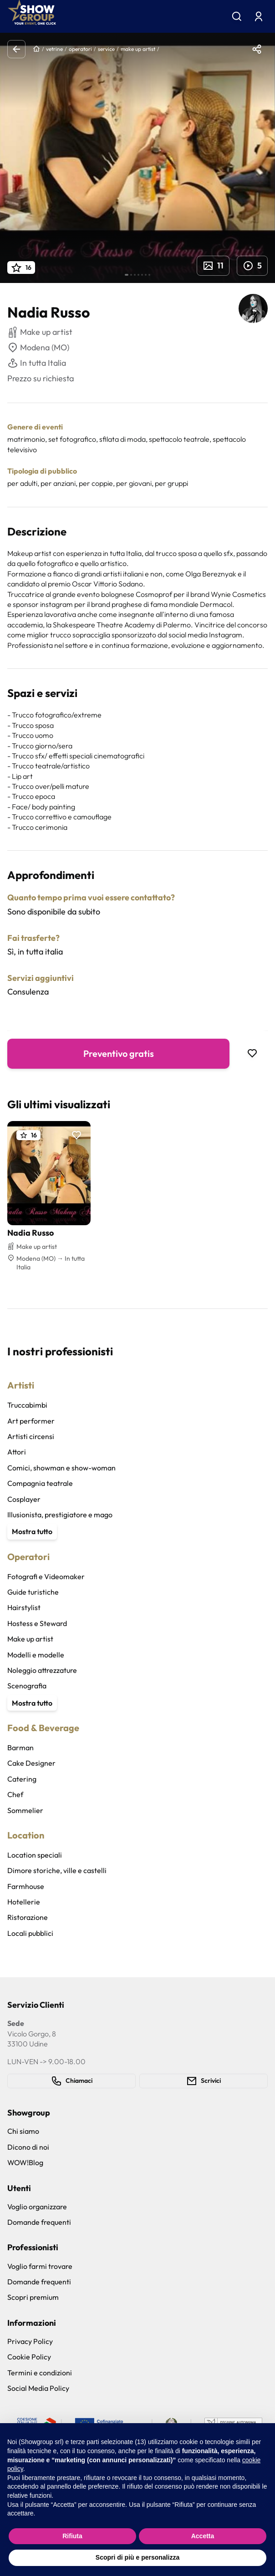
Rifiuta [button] (72, 2536)
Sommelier (25, 1810)
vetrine (54, 48)
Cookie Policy (29, 2356)
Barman (20, 1747)
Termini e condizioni (39, 2372)
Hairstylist (24, 1607)
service (106, 48)
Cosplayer (24, 1499)
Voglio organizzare (37, 2206)
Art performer (31, 1420)
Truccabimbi (27, 1404)
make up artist (138, 48)
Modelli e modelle (35, 1654)
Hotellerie (23, 1901)
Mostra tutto (32, 1531)
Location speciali (34, 1854)
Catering (21, 1778)
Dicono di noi (28, 2147)
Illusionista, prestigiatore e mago (59, 1514)
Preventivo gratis (118, 1053)
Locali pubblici (30, 1933)
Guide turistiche (33, 1591)
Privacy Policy (30, 2341)
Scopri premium (33, 2297)
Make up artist (30, 1638)
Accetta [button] (202, 2536)
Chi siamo (23, 2131)
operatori (80, 48)
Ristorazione (27, 1917)
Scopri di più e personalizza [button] (137, 2557)
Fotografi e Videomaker (46, 1576)
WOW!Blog (25, 2162)
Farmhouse (25, 1886)
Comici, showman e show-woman (61, 1467)
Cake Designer (31, 1763)
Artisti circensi (30, 1436)
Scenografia (26, 1685)
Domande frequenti (39, 2222)
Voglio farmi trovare (39, 2266)
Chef (15, 1794)
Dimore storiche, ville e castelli (57, 1870)
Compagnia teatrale (40, 1483)
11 (213, 265)
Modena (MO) (38, 347)
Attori (16, 1451)
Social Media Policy (38, 2388)
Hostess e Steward (37, 1623)
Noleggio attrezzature (42, 1670)
